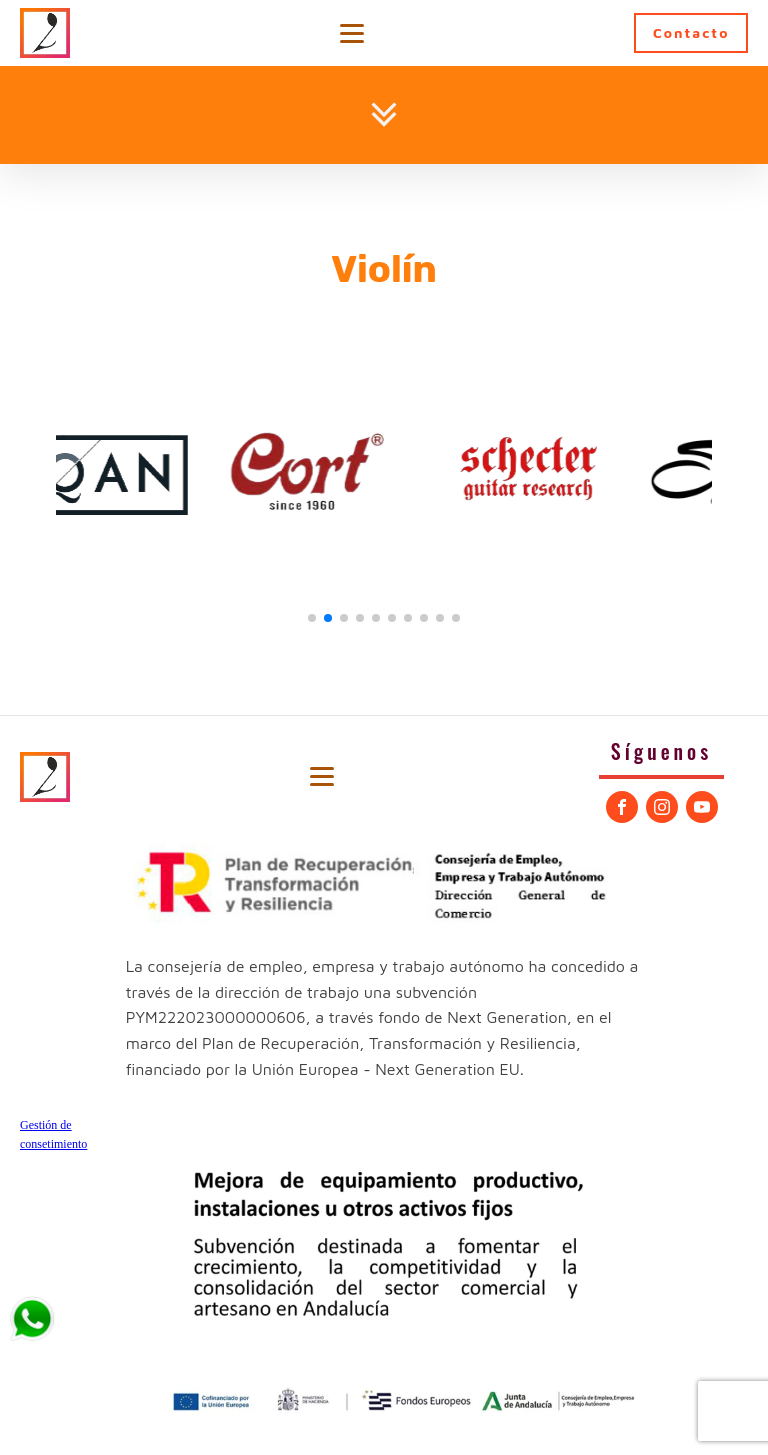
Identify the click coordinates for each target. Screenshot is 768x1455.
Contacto (691, 32)
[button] (312, 618)
